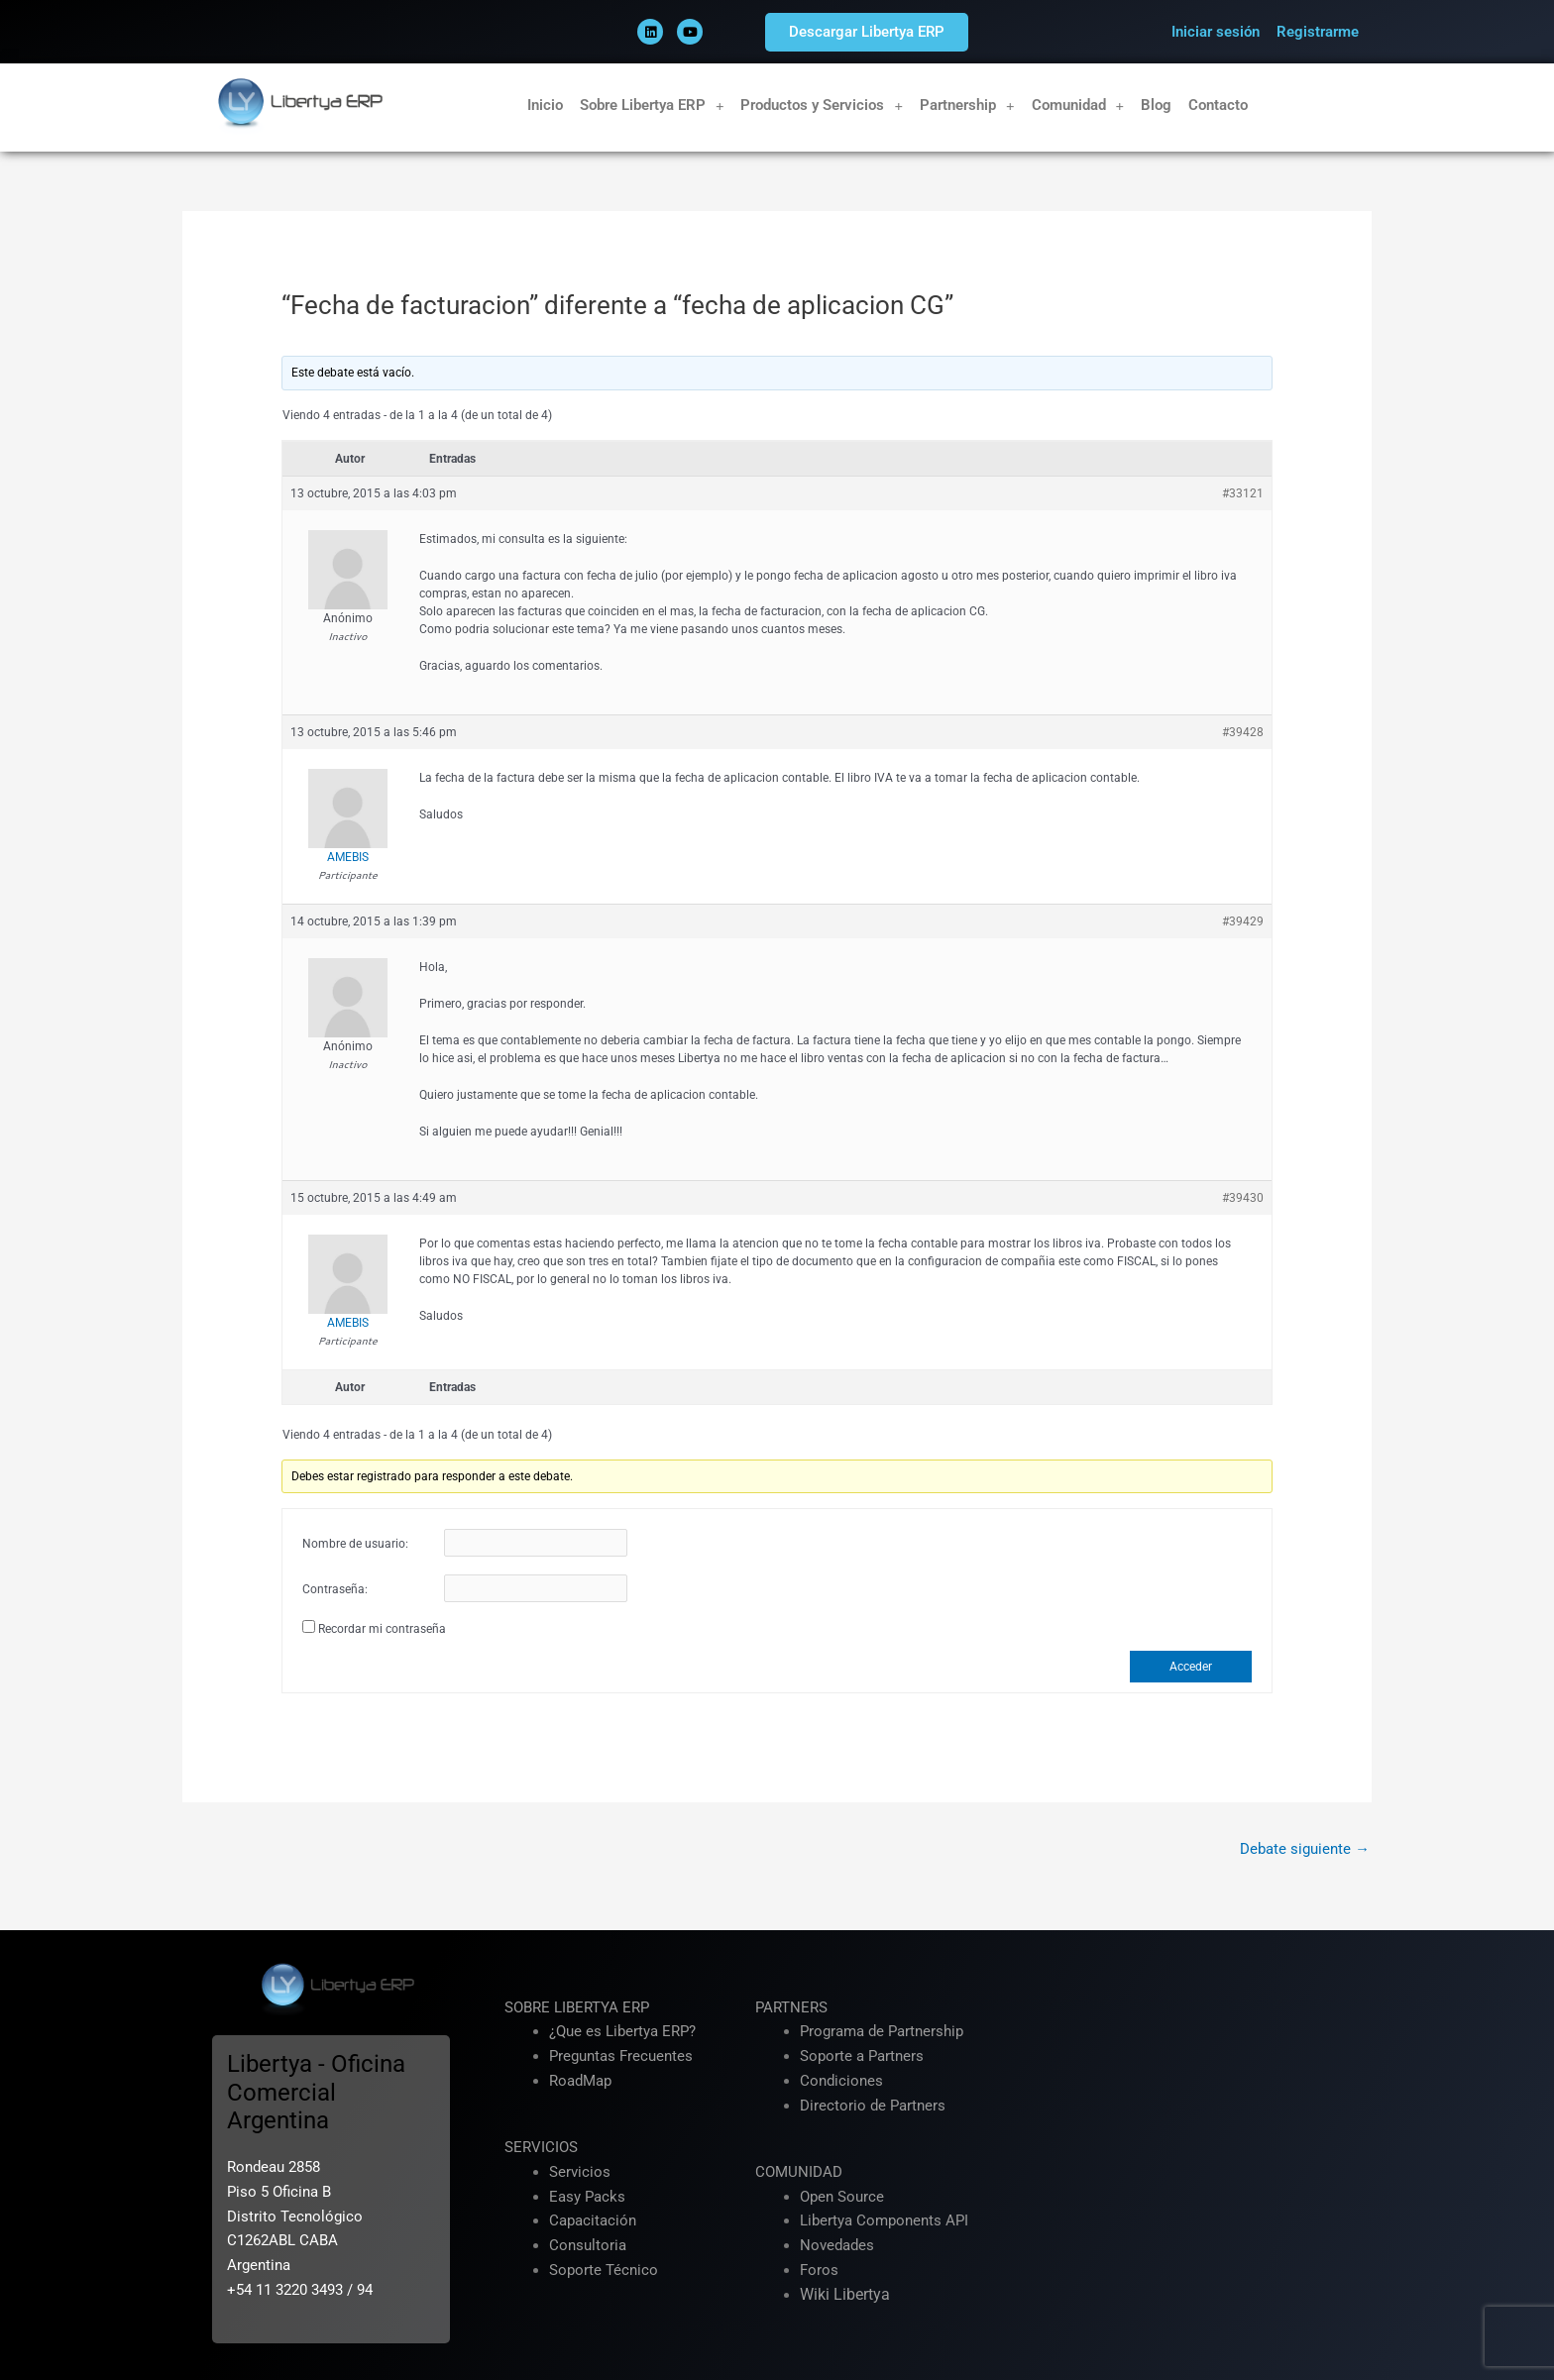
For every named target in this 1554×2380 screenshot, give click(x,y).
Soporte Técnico (603, 2271)
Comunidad (1078, 105)
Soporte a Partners (862, 2057)
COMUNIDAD (798, 2173)
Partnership (967, 105)
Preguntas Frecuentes (621, 2057)
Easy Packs (587, 2197)
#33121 (1243, 493)
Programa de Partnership (881, 2032)
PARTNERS (791, 2007)
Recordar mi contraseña (382, 1629)
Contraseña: (335, 1589)
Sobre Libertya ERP (652, 105)
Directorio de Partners (872, 2105)
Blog (1156, 105)
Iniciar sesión (1215, 32)
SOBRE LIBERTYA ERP (576, 2007)
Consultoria (587, 2246)
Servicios (579, 2173)
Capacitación (592, 2221)
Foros (819, 2271)
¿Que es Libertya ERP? (622, 2032)
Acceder (1190, 1667)
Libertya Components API (884, 2221)
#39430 (1243, 1198)
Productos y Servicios (821, 105)
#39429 (1243, 921)
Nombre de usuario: (355, 1544)
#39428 (1243, 732)
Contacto (1218, 105)
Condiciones (841, 2082)
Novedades (837, 2246)
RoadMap (580, 2082)
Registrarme (1317, 32)
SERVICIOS (541, 2148)
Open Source (842, 2197)
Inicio (545, 105)
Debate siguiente (1305, 1849)
